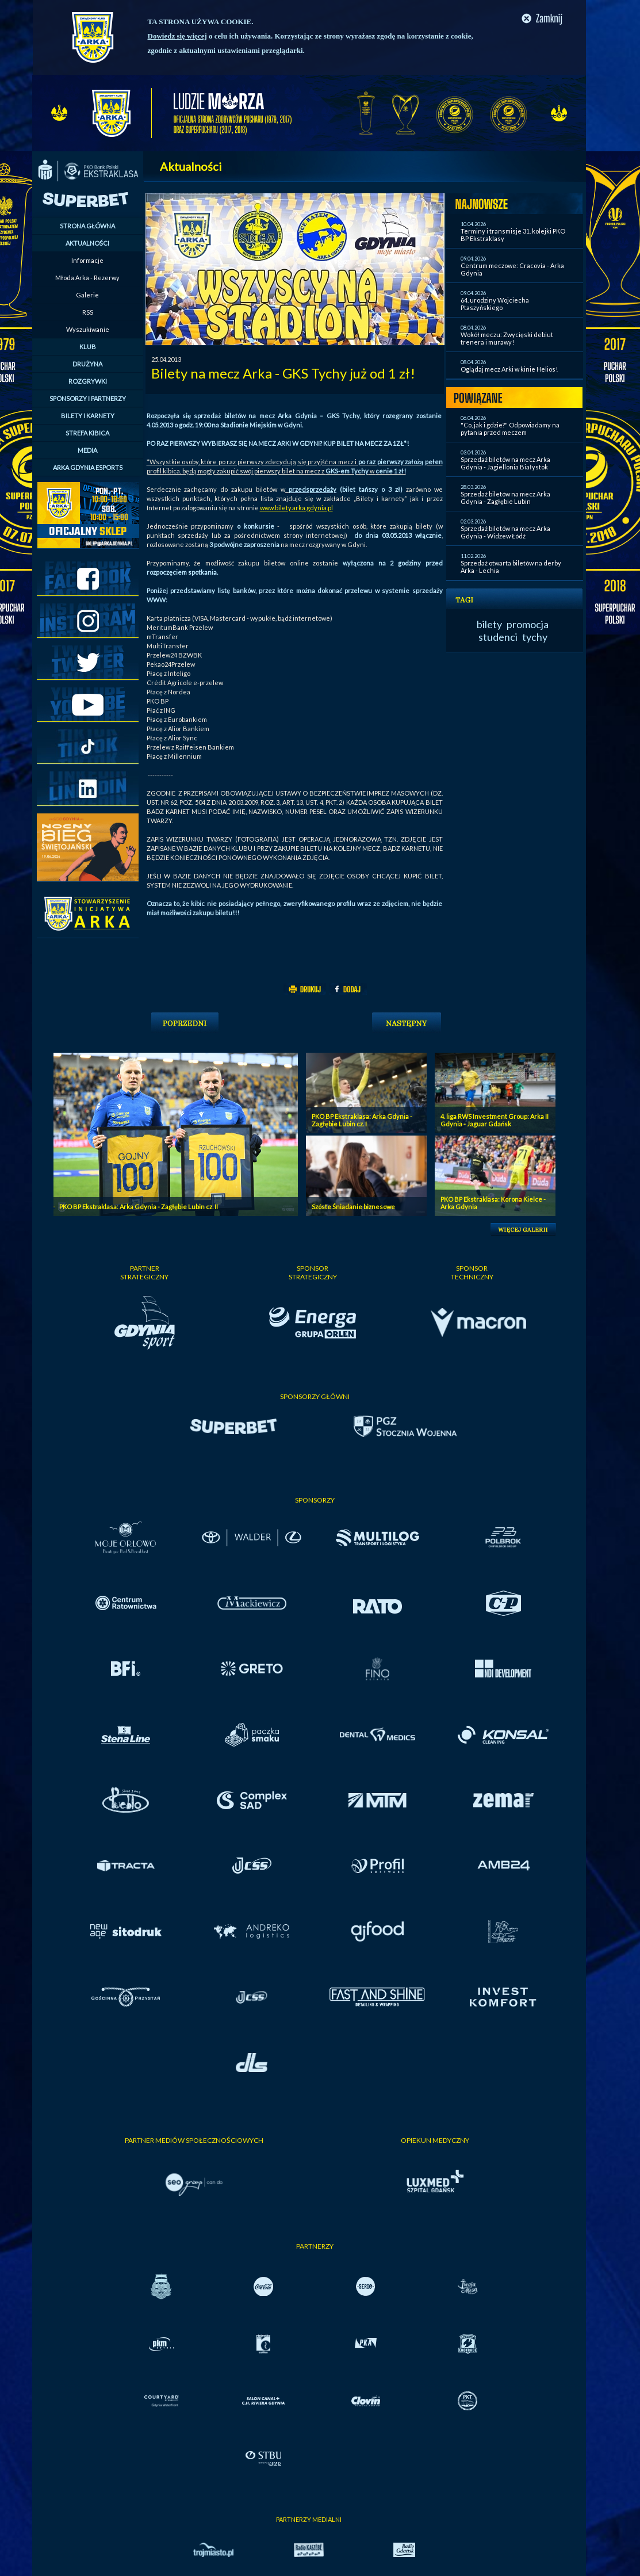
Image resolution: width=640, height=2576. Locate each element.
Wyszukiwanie (87, 329)
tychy (534, 636)
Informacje (87, 260)
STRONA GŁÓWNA (87, 226)
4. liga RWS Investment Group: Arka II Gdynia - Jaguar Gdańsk (494, 1120)
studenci (498, 636)
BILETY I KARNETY (87, 415)
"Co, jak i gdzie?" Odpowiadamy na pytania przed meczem (510, 428)
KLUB (87, 346)
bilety (489, 624)
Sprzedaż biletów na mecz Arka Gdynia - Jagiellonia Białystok (505, 463)
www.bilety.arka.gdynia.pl (296, 507)
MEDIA (87, 450)
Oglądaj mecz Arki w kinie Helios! (509, 369)
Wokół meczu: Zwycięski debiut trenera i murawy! (507, 338)
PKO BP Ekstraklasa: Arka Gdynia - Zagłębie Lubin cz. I (362, 1120)
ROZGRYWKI (87, 381)
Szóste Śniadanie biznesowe (353, 1206)
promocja (528, 624)
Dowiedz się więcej (177, 36)
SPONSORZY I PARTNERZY (87, 398)
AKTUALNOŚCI (87, 243)
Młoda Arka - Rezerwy (87, 277)
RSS (87, 312)
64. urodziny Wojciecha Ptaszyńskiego (495, 303)
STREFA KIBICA (87, 433)
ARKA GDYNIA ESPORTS (87, 467)
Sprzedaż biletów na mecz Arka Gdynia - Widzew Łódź (505, 532)
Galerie (87, 295)
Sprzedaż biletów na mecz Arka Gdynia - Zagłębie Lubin (505, 497)
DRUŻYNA (87, 364)
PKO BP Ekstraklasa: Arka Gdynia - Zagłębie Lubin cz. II (138, 1206)
